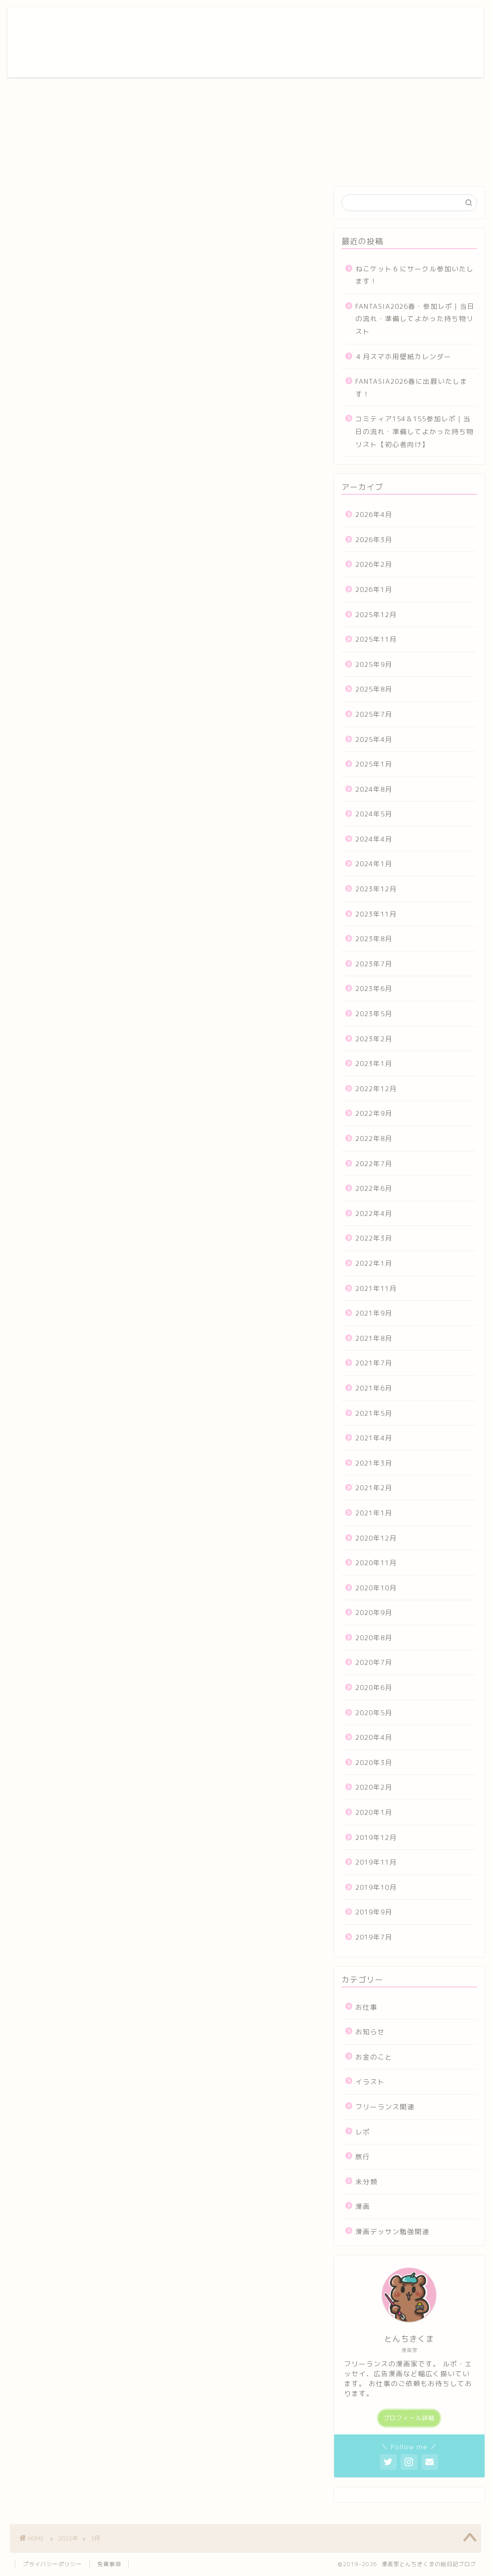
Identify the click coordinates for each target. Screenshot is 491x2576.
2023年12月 (376, 888)
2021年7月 (373, 1362)
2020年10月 (376, 1587)
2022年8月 (373, 1138)
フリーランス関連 (385, 2106)
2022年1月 (373, 1263)
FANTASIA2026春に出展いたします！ (411, 387)
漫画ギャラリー (328, 23)
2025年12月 (376, 614)
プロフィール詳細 (409, 2418)
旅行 (362, 2156)
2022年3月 (373, 1238)
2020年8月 (373, 1637)
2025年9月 (373, 664)
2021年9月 (373, 1313)
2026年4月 (373, 514)
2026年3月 (373, 539)
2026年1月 (373, 589)
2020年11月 (376, 1562)
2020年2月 (373, 1787)
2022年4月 (373, 1213)
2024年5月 (373, 813)
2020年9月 (373, 1612)
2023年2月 (373, 1038)
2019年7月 (373, 1937)
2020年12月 (376, 1538)
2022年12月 (376, 1088)
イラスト (370, 2081)
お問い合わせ (385, 23)
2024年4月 (373, 839)
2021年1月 (373, 1512)
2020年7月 (373, 1662)
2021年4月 (373, 1437)
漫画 (362, 2206)
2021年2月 (373, 1487)
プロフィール (212, 23)
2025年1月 (373, 764)
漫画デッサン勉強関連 (392, 2231)
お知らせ (370, 2031)
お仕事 (366, 2007)
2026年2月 (373, 564)
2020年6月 (373, 1687)
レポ (362, 2131)
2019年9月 (373, 1911)
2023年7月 (373, 963)
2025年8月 (373, 689)
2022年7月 (373, 1163)
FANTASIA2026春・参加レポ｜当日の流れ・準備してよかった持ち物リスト (415, 318)
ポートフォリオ (269, 23)
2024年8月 (373, 789)
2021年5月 (373, 1413)
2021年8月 (373, 1338)
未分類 (366, 2181)
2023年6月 (373, 988)
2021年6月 (373, 1388)
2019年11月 (376, 1862)
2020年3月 (373, 1762)
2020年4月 (373, 1737)
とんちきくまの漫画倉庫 (50, 42)
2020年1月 (373, 1812)
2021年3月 (373, 1463)
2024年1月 (373, 863)
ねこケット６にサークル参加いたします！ (414, 275)
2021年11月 (376, 1288)
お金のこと (373, 2056)
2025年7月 (373, 714)
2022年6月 (373, 1188)
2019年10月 (376, 1887)
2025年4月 (373, 739)
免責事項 (109, 2564)
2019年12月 (376, 1837)
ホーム (169, 23)
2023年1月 (373, 1063)
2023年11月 (376, 914)
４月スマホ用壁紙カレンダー (403, 356)
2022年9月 (373, 1113)
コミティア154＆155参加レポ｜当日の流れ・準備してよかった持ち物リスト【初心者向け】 (414, 431)
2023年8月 (373, 938)
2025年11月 (376, 639)
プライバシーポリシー (52, 2564)
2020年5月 (373, 1712)
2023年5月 (373, 1013)
